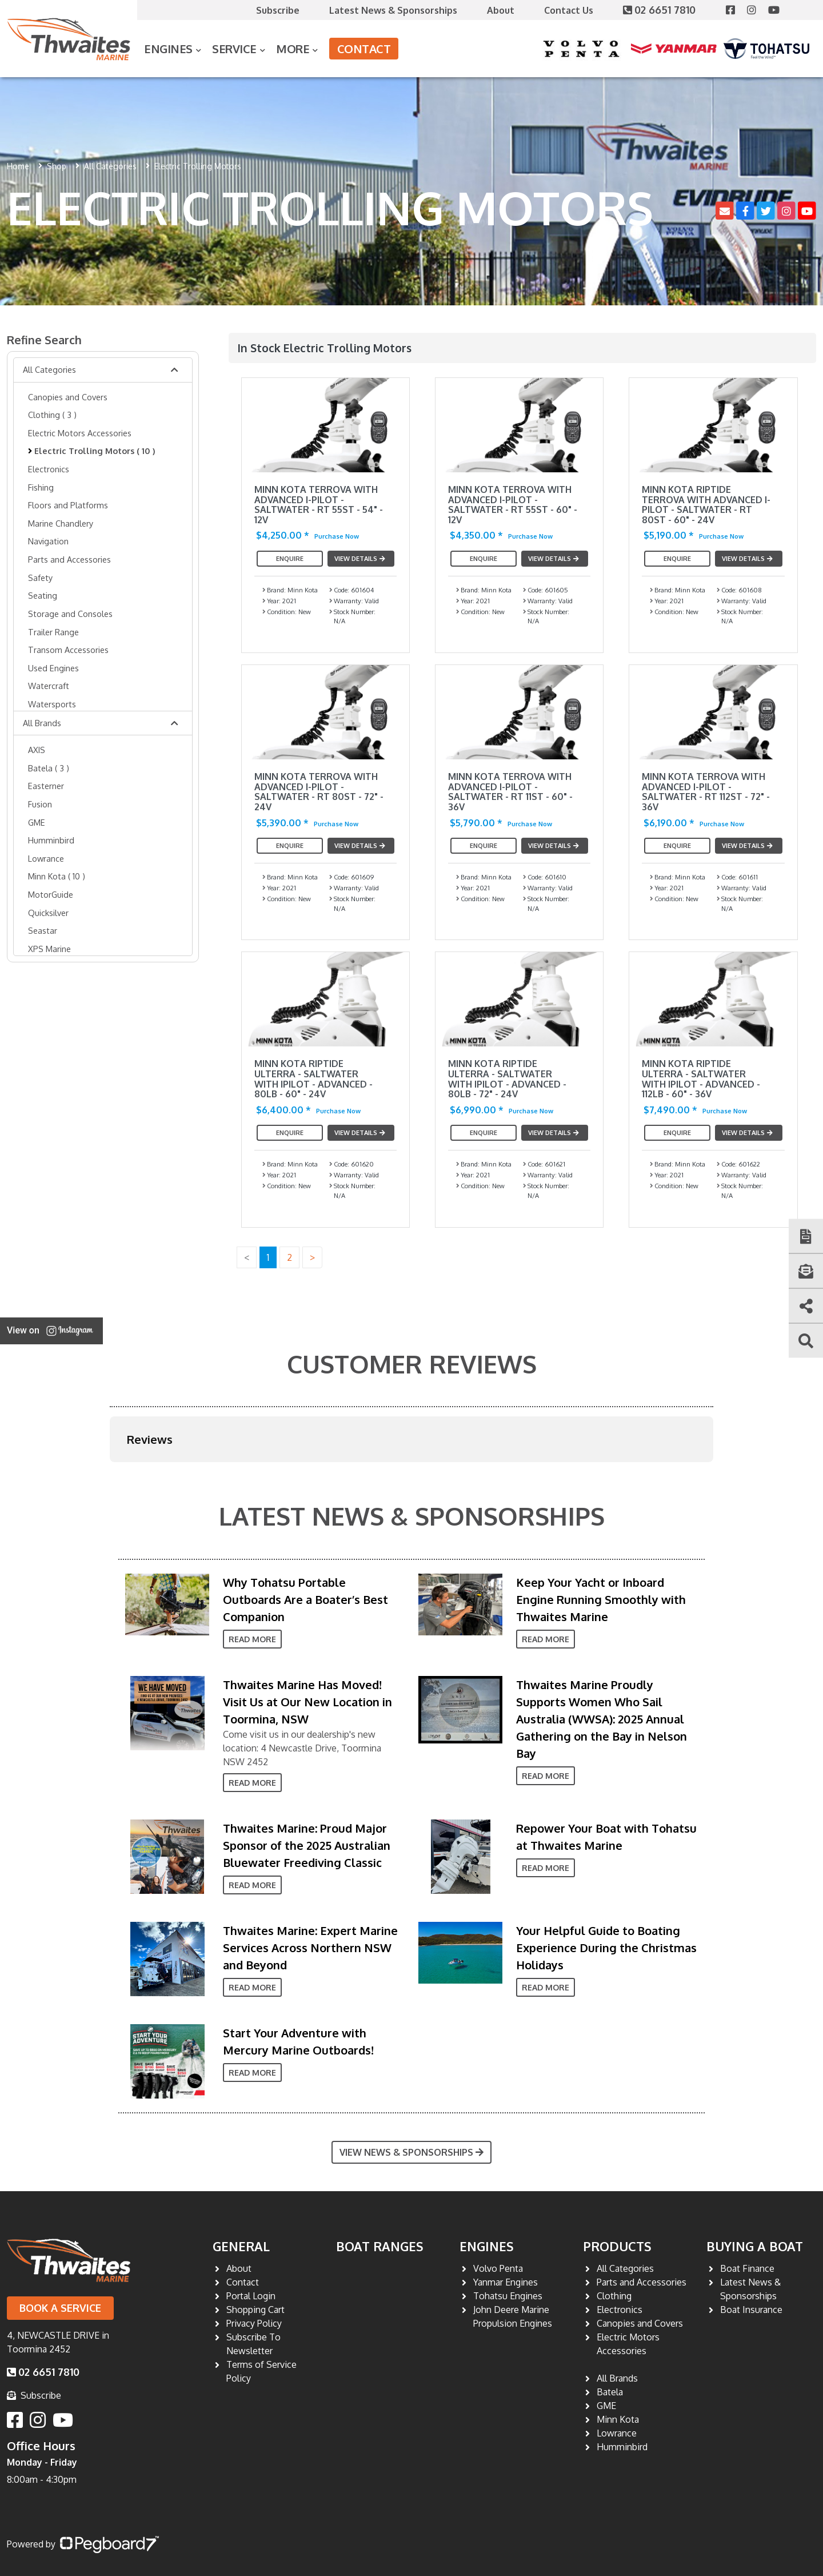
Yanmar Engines (505, 2282)
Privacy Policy (254, 2323)
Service (234, 48)
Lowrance (46, 858)
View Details (361, 559)
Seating (42, 595)
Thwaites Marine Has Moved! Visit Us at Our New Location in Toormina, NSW (307, 1701)
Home (18, 166)
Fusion (40, 804)
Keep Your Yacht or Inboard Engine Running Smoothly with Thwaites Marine (601, 1599)
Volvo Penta (498, 2268)
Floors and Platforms (68, 505)
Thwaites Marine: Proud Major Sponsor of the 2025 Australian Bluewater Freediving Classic (306, 1845)
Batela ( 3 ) (48, 768)
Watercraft (48, 685)
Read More (252, 1639)
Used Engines (53, 668)
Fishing (41, 487)
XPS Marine (49, 948)
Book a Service (60, 2308)
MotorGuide (50, 894)
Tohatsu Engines (507, 2296)
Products (617, 2246)
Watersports (52, 704)
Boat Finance (747, 2268)
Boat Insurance (751, 2309)
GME (36, 822)
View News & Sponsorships (411, 2152)
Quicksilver (48, 912)
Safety (40, 577)
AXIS (36, 749)
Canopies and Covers (67, 397)
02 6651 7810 (660, 9)
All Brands (42, 723)
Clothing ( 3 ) (52, 414)
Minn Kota (618, 2419)
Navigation (48, 541)
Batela (610, 2392)
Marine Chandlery (60, 523)
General (241, 2246)
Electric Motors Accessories (79, 433)
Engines (168, 48)
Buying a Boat (754, 2246)
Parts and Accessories (69, 559)
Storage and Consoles (70, 613)
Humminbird (51, 840)
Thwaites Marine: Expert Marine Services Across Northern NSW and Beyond (310, 1947)
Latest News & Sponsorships (393, 10)
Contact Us (568, 10)
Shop (56, 166)
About (500, 10)
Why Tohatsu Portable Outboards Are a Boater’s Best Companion (305, 1599)
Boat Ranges (380, 2246)
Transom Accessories (68, 649)
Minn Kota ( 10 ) (56, 876)
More (292, 48)
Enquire (289, 559)
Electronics (48, 469)
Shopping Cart (255, 2309)
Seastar (42, 930)
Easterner (46, 786)
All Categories (110, 166)
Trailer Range (53, 632)
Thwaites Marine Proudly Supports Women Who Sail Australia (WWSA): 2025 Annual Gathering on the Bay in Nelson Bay (601, 1719)
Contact (364, 48)
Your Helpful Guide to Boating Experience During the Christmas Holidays (606, 1947)
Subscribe (277, 10)
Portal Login (250, 2296)
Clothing (614, 2296)
